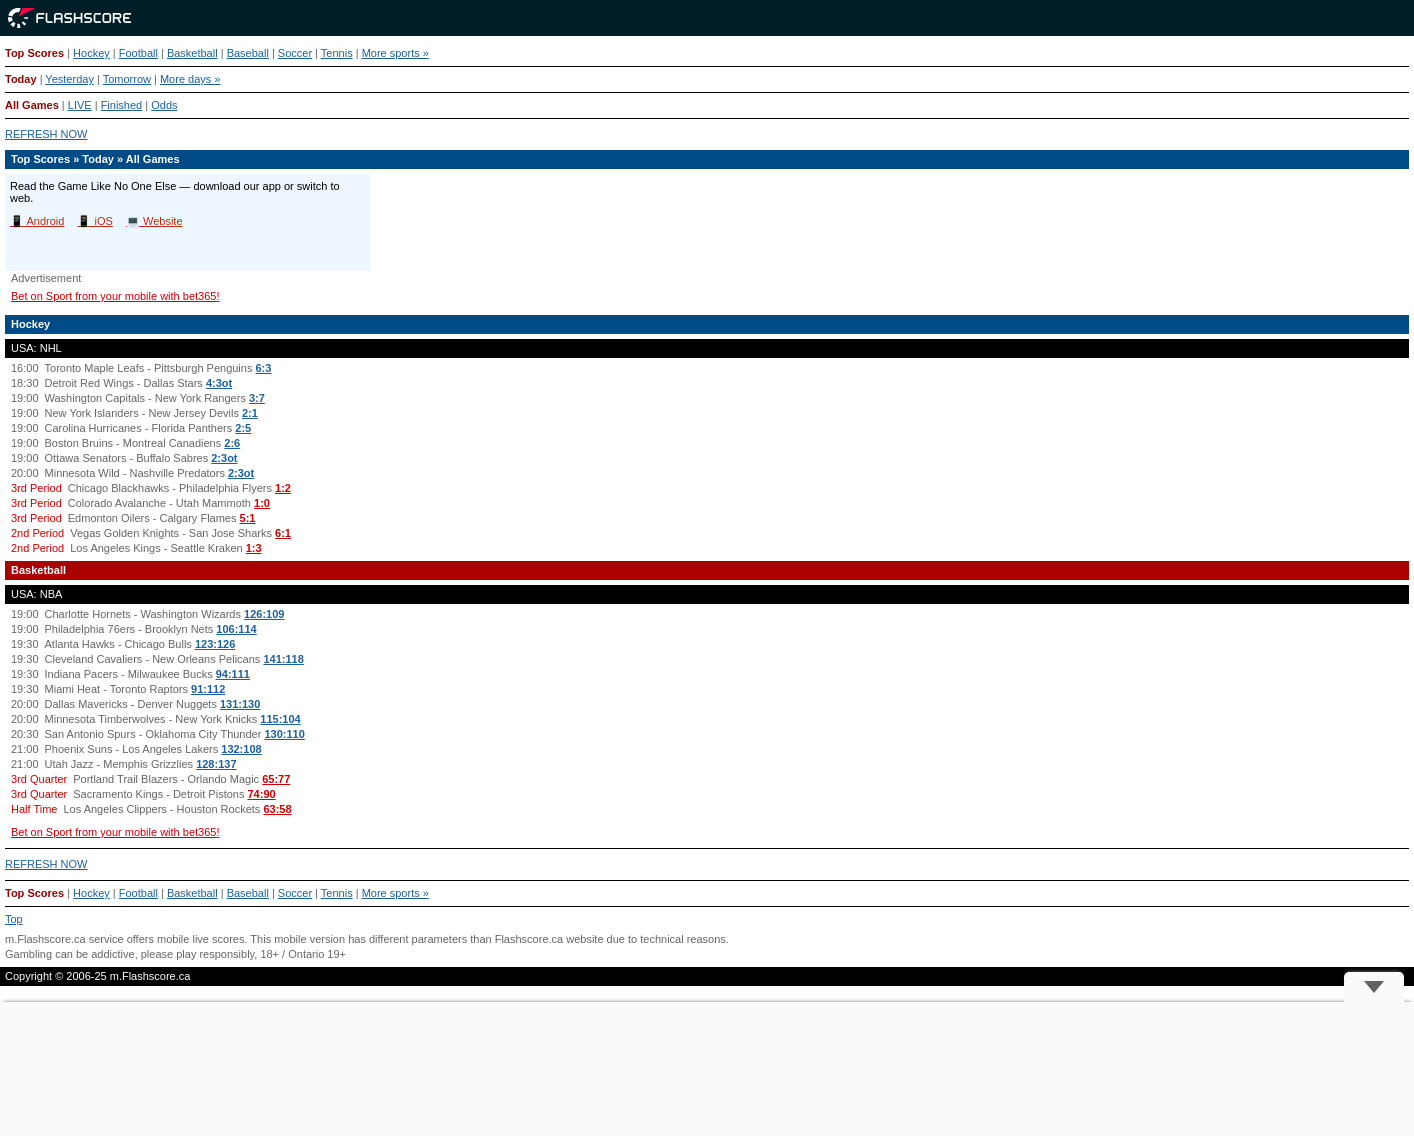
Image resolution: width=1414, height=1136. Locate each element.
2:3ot (224, 458)
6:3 (264, 368)
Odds (164, 105)
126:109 (264, 614)
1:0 (262, 503)
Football (138, 53)
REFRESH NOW (46, 134)
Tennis (337, 53)
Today (21, 79)
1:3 (254, 548)
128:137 (216, 764)
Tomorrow (127, 79)
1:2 (283, 488)
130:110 (284, 734)
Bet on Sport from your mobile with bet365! (115, 296)
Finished (122, 105)
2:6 (232, 443)
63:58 (277, 809)
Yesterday (69, 79)
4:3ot (219, 383)
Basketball (192, 53)
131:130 (240, 704)
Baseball (248, 53)
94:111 (233, 674)
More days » (190, 79)
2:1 (250, 413)
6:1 (283, 533)
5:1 (248, 518)
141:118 (283, 659)
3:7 (257, 398)
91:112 (208, 689)
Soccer (295, 53)
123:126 (215, 644)
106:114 (236, 629)
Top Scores (34, 53)
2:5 (243, 428)
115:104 (280, 719)
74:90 (262, 794)
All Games (32, 105)
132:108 (241, 749)
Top (14, 919)
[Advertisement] (707, 1069)
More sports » (395, 53)
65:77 (276, 779)
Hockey (91, 53)
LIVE (80, 105)
